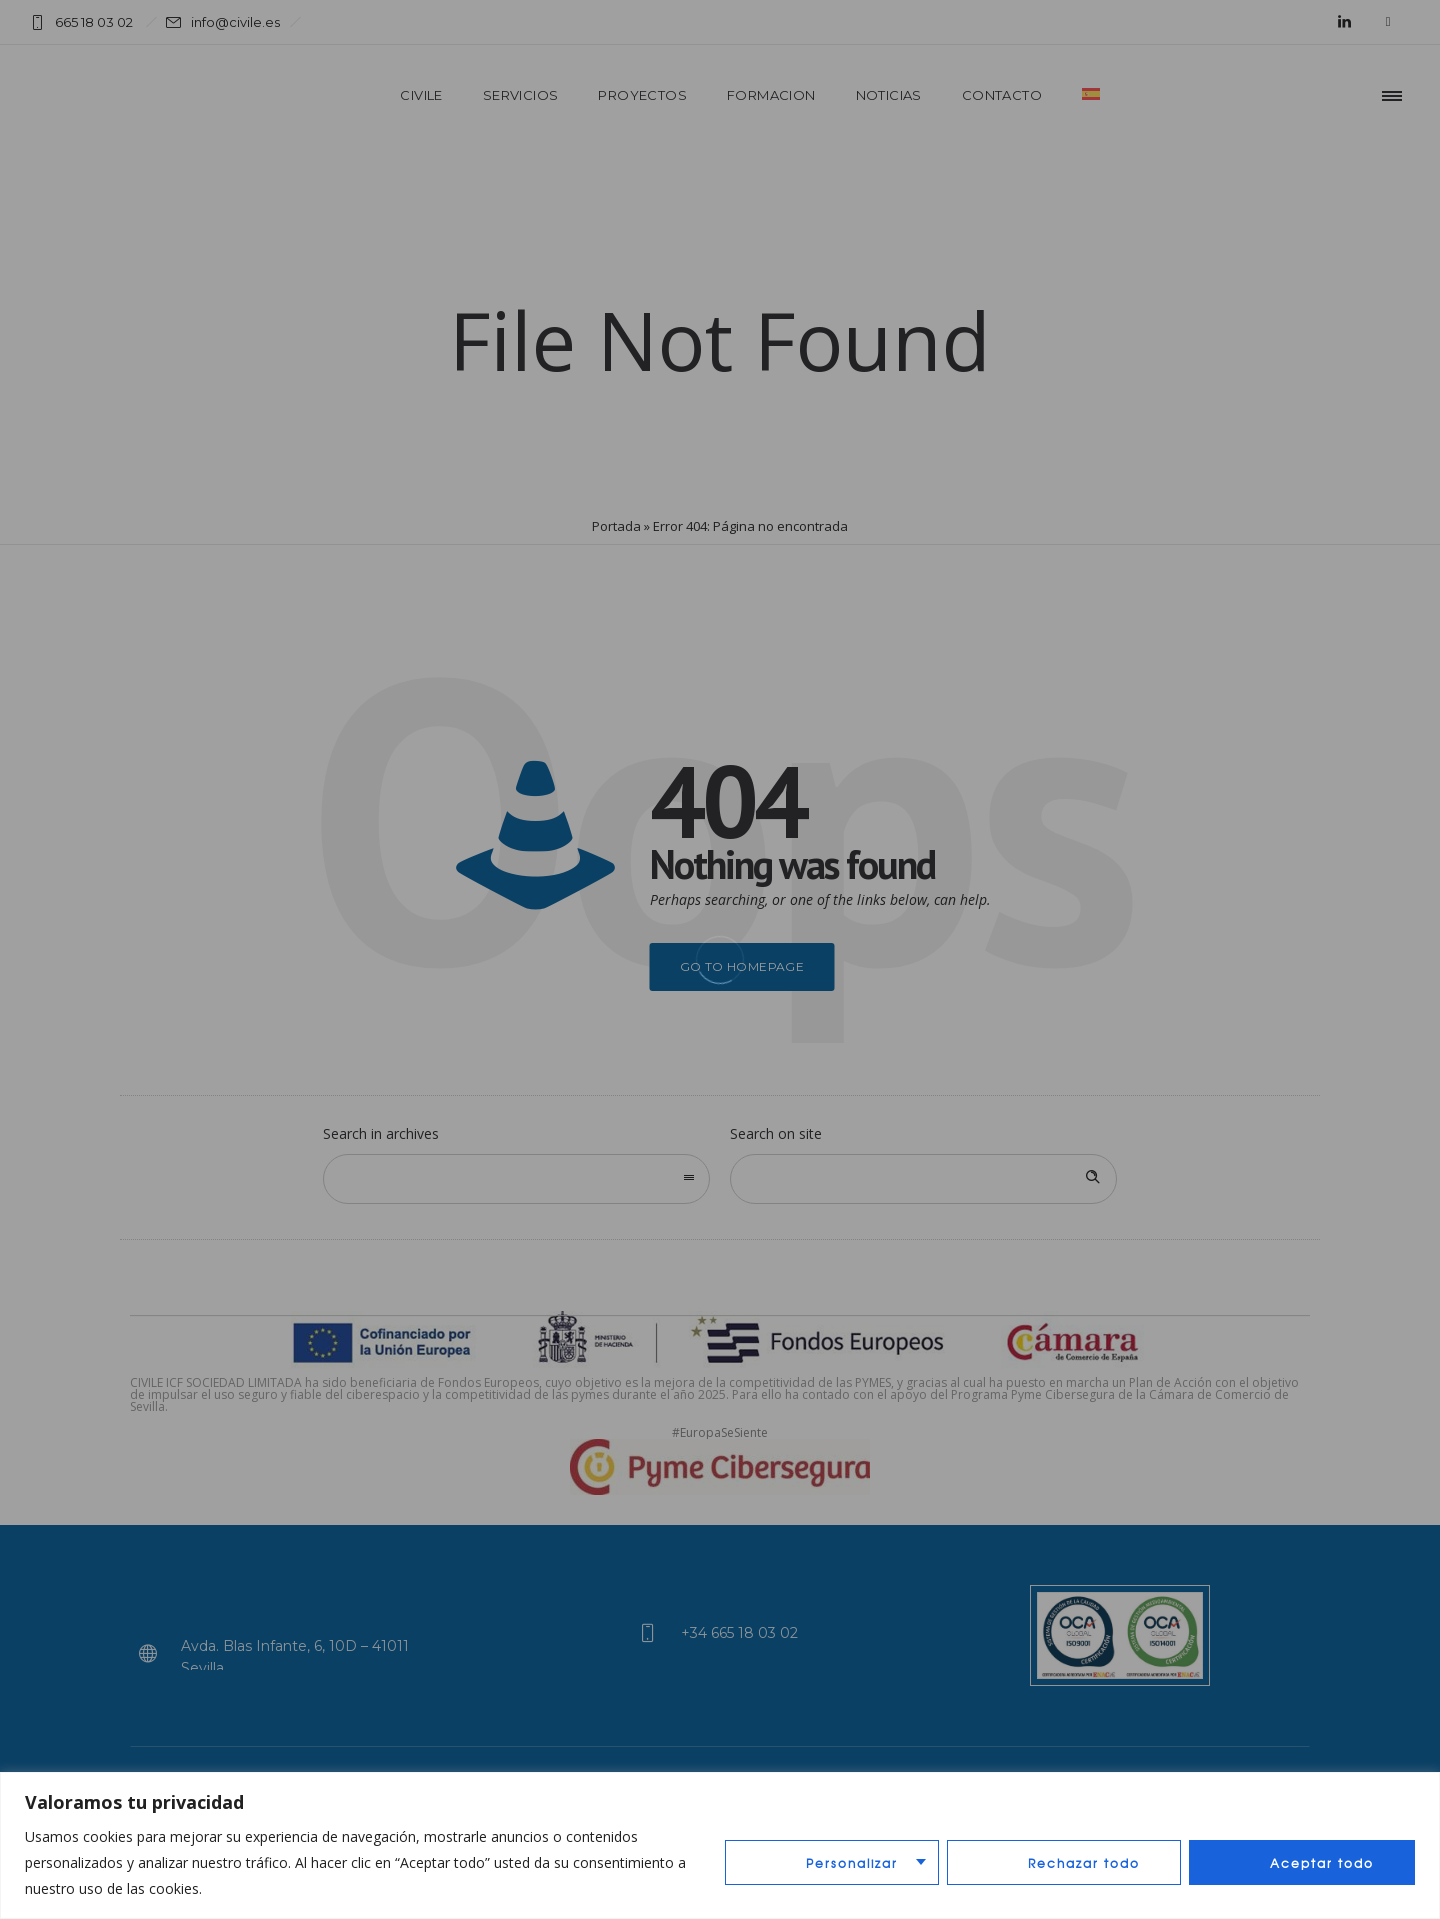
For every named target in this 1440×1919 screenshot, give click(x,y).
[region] (720, 1845)
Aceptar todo (1322, 1863)
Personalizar (852, 1863)
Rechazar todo (1084, 1863)
